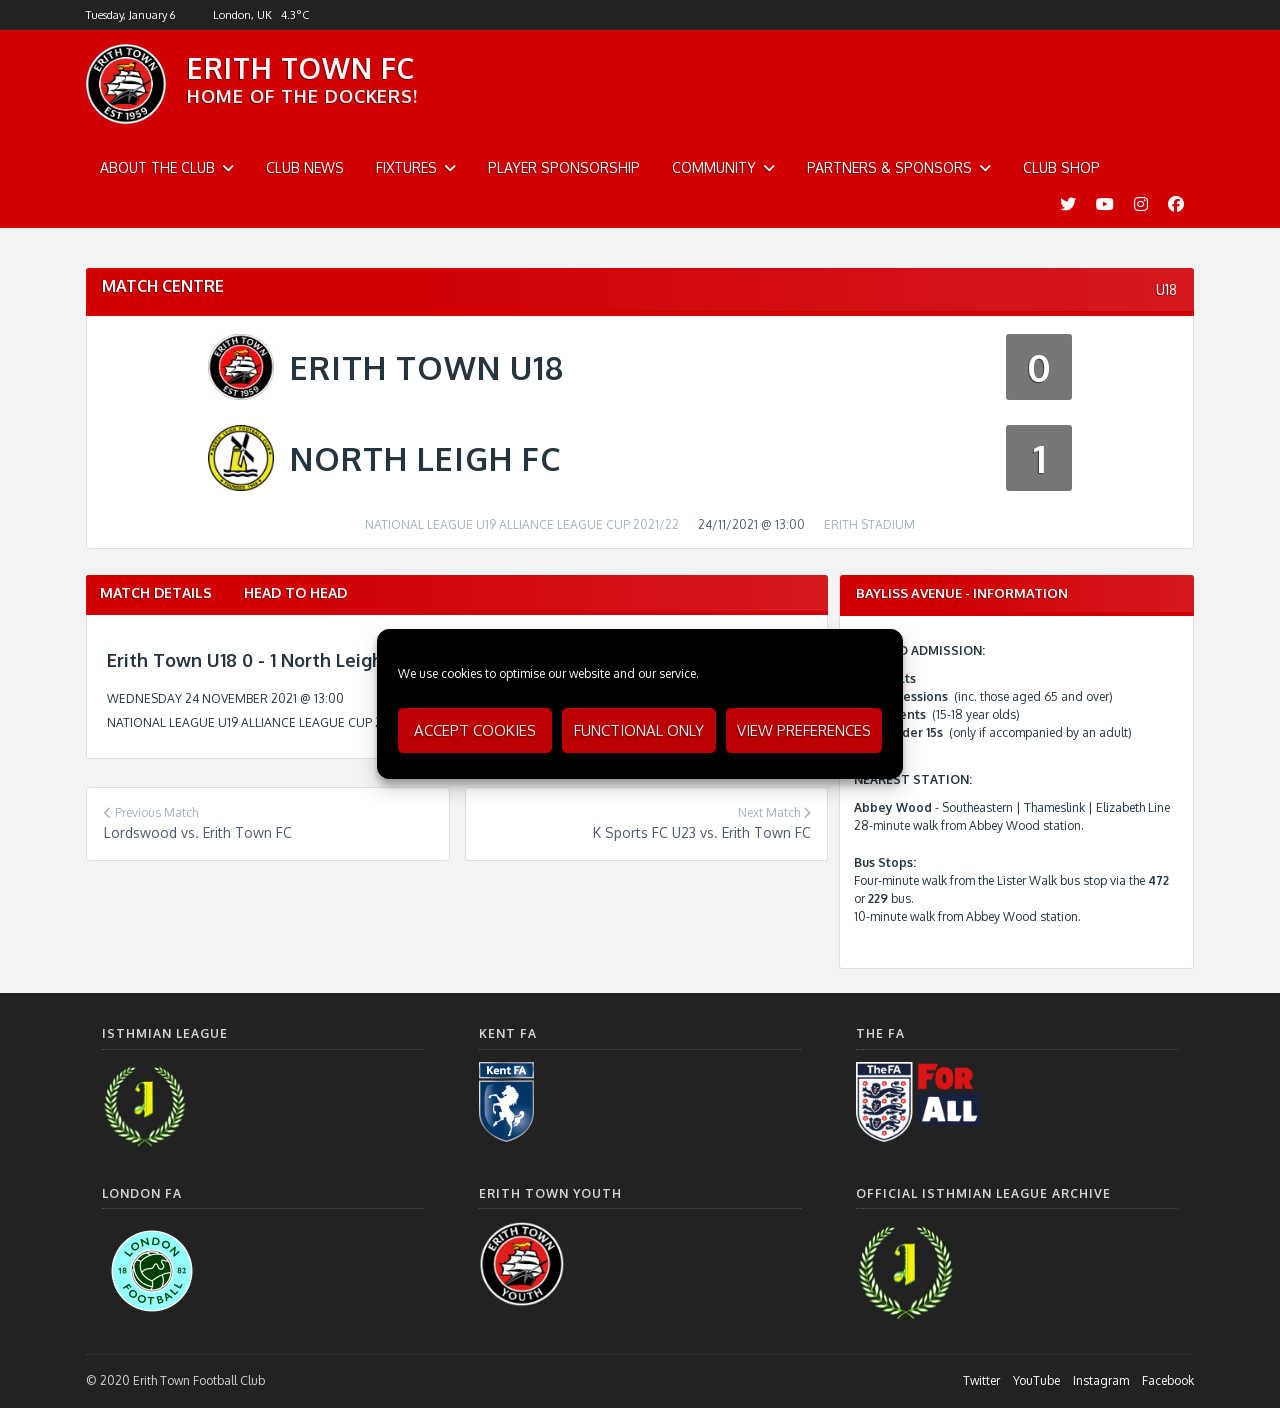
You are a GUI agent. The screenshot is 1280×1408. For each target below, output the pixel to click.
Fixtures (406, 167)
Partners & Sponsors (889, 167)
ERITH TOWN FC (301, 68)
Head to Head (295, 592)
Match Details (156, 592)
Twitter (981, 1380)
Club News (305, 167)
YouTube (1036, 1380)
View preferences (804, 730)
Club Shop (1061, 167)
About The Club (157, 167)
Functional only (639, 730)
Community (714, 167)
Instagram (1101, 1380)
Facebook (1168, 1380)
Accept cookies (475, 730)
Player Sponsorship (564, 167)
